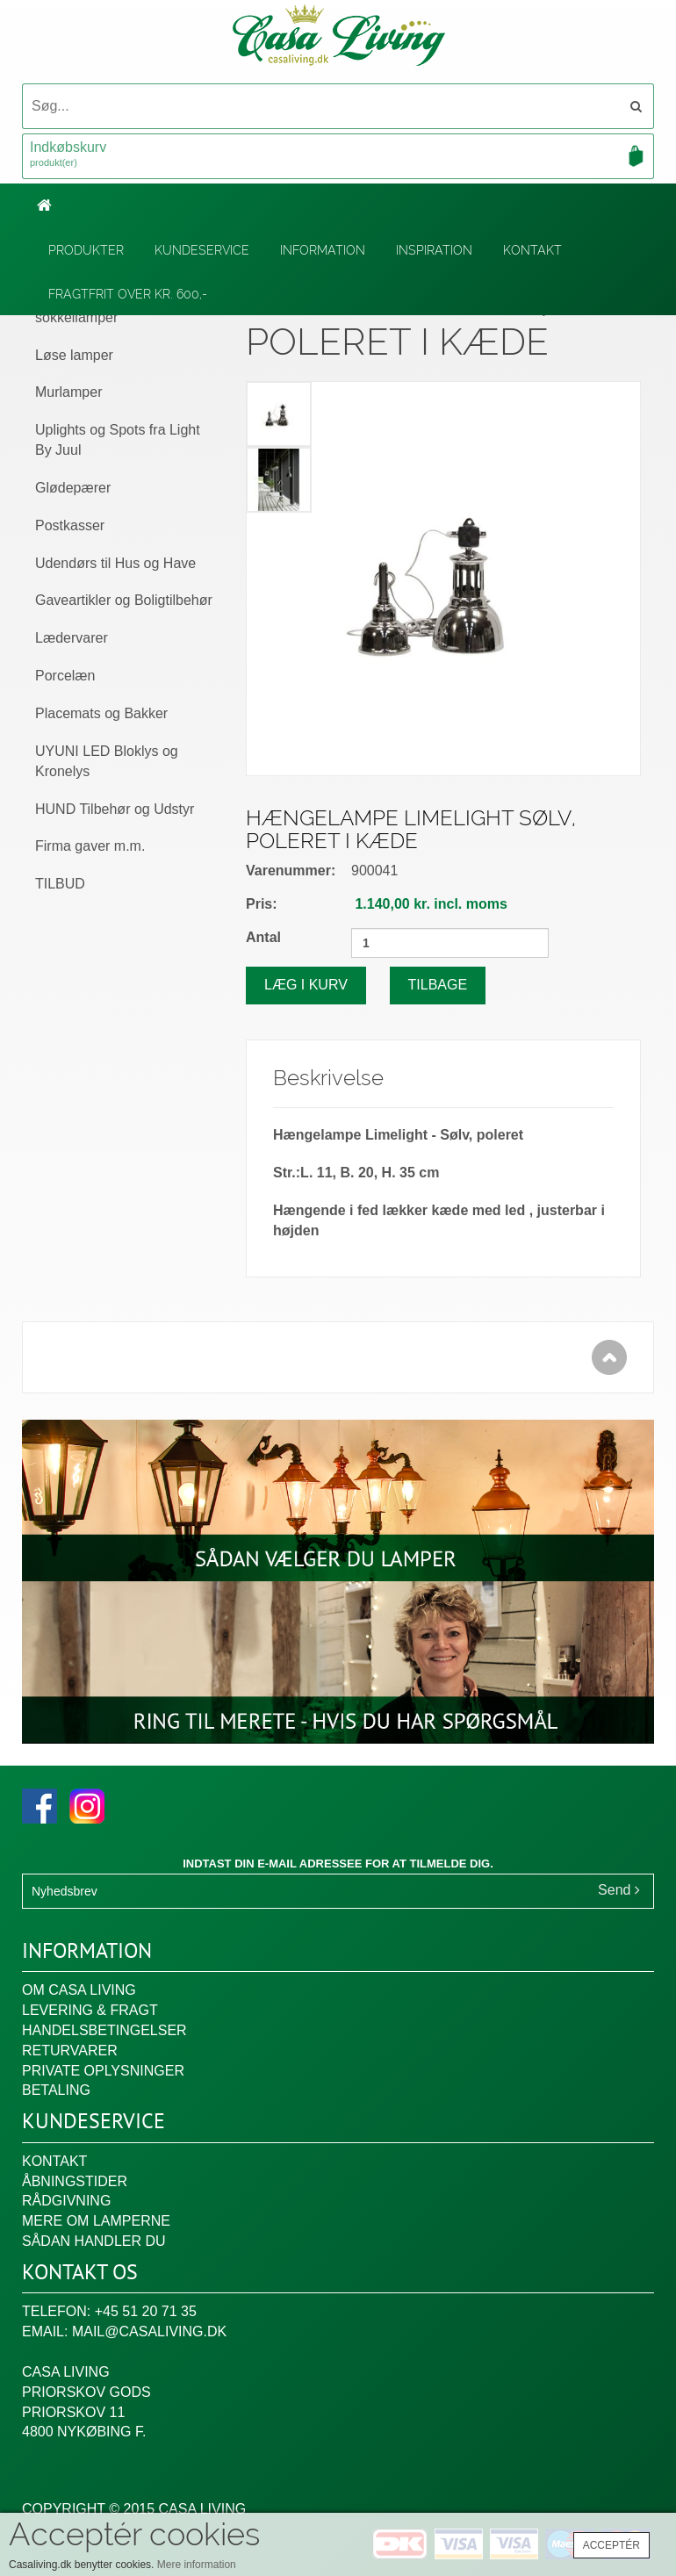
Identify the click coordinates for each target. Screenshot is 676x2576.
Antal (263, 937)
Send (619, 1889)
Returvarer (70, 2050)
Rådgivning (66, 2200)
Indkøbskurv (338, 155)
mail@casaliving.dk (149, 2331)
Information (322, 250)
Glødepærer (73, 487)
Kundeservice (202, 250)
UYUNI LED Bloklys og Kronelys (106, 761)
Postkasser (69, 525)
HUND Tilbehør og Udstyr (114, 809)
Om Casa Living (79, 1989)
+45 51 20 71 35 (146, 2311)
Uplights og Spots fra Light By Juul (117, 439)
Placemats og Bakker (101, 713)
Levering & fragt (90, 2010)
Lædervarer (71, 637)
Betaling (56, 2090)
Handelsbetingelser (104, 2030)
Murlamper (68, 392)
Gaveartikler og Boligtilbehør (123, 600)
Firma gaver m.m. (90, 845)
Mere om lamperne (96, 2220)
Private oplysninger (103, 2070)
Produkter (86, 250)
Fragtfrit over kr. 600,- (127, 294)
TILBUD (60, 883)
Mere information (196, 2564)
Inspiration (434, 250)
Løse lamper (74, 355)
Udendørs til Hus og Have (115, 563)
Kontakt (532, 250)
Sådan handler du (94, 2241)
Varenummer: (290, 870)
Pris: (261, 903)
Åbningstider (74, 2181)
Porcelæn (65, 675)
